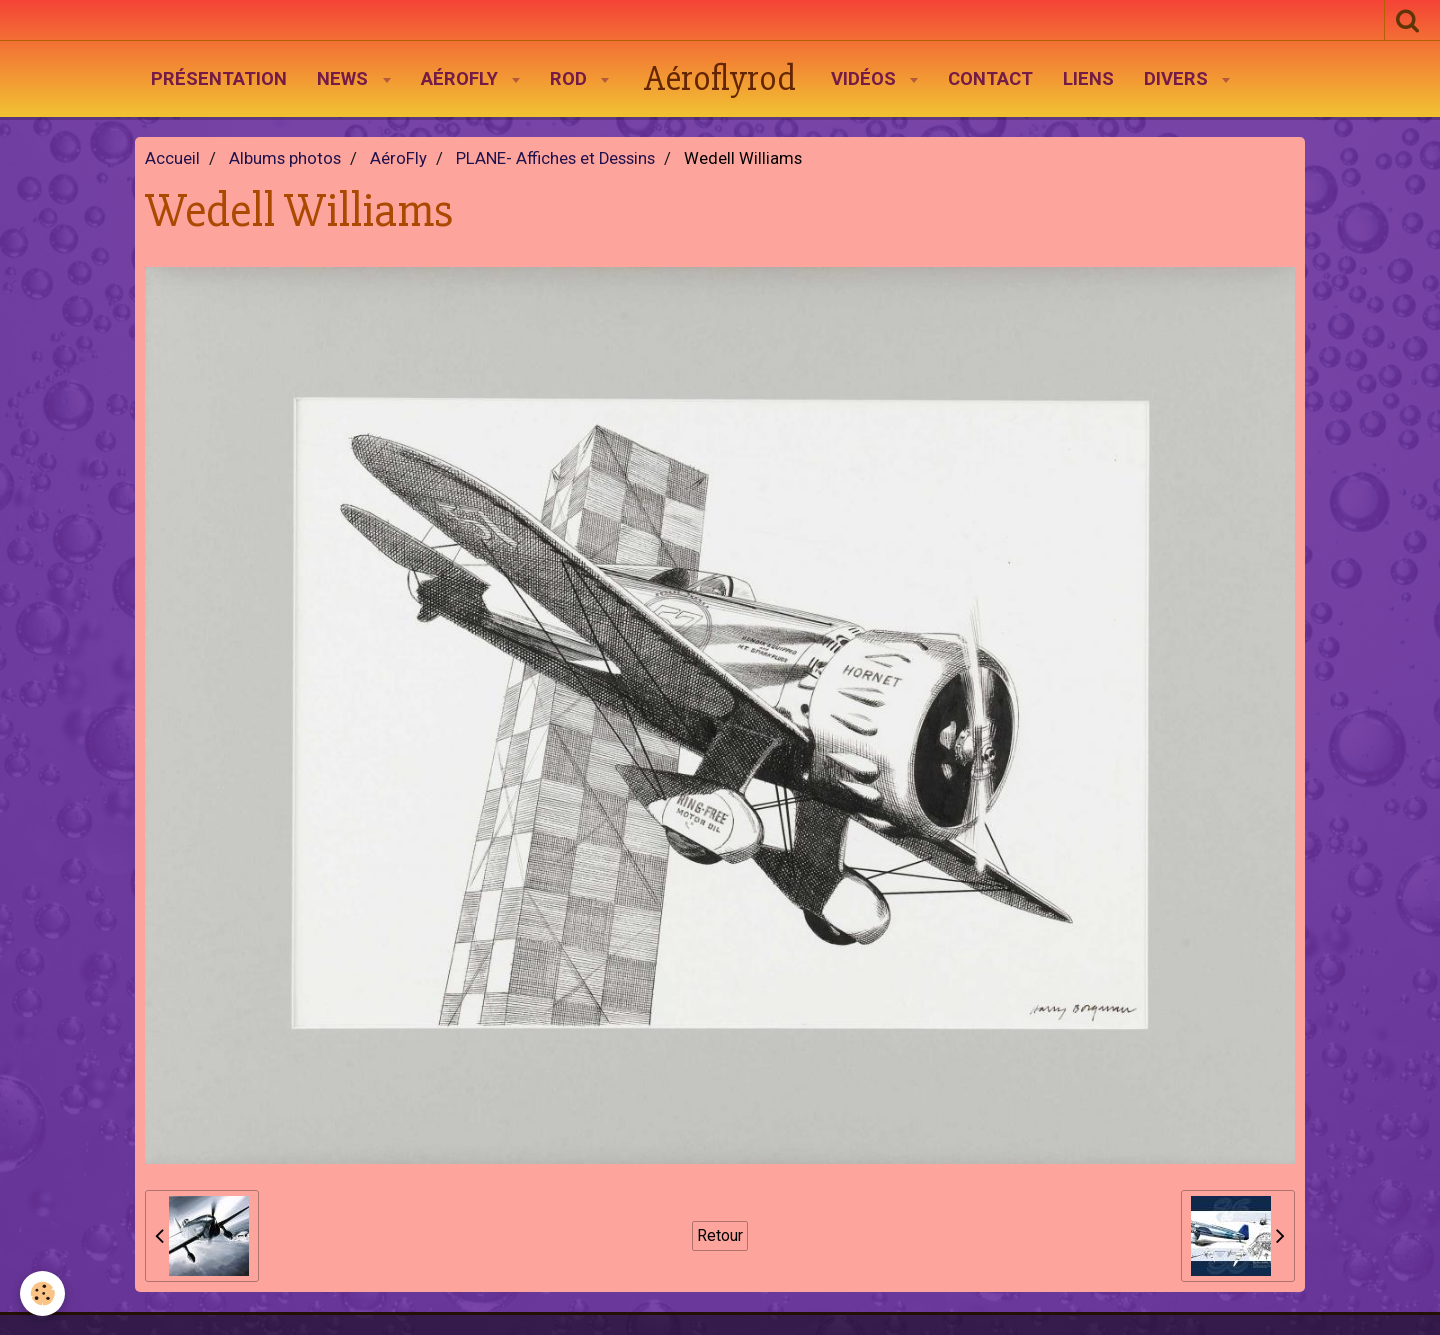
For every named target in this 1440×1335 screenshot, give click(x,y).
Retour (720, 1235)
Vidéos (866, 79)
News (345, 79)
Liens (1088, 79)
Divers (1178, 79)
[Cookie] (42, 1293)
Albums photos (285, 158)
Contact (990, 79)
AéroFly (462, 79)
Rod (571, 79)
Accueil (172, 158)
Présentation (219, 79)
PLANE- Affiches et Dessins (555, 158)
